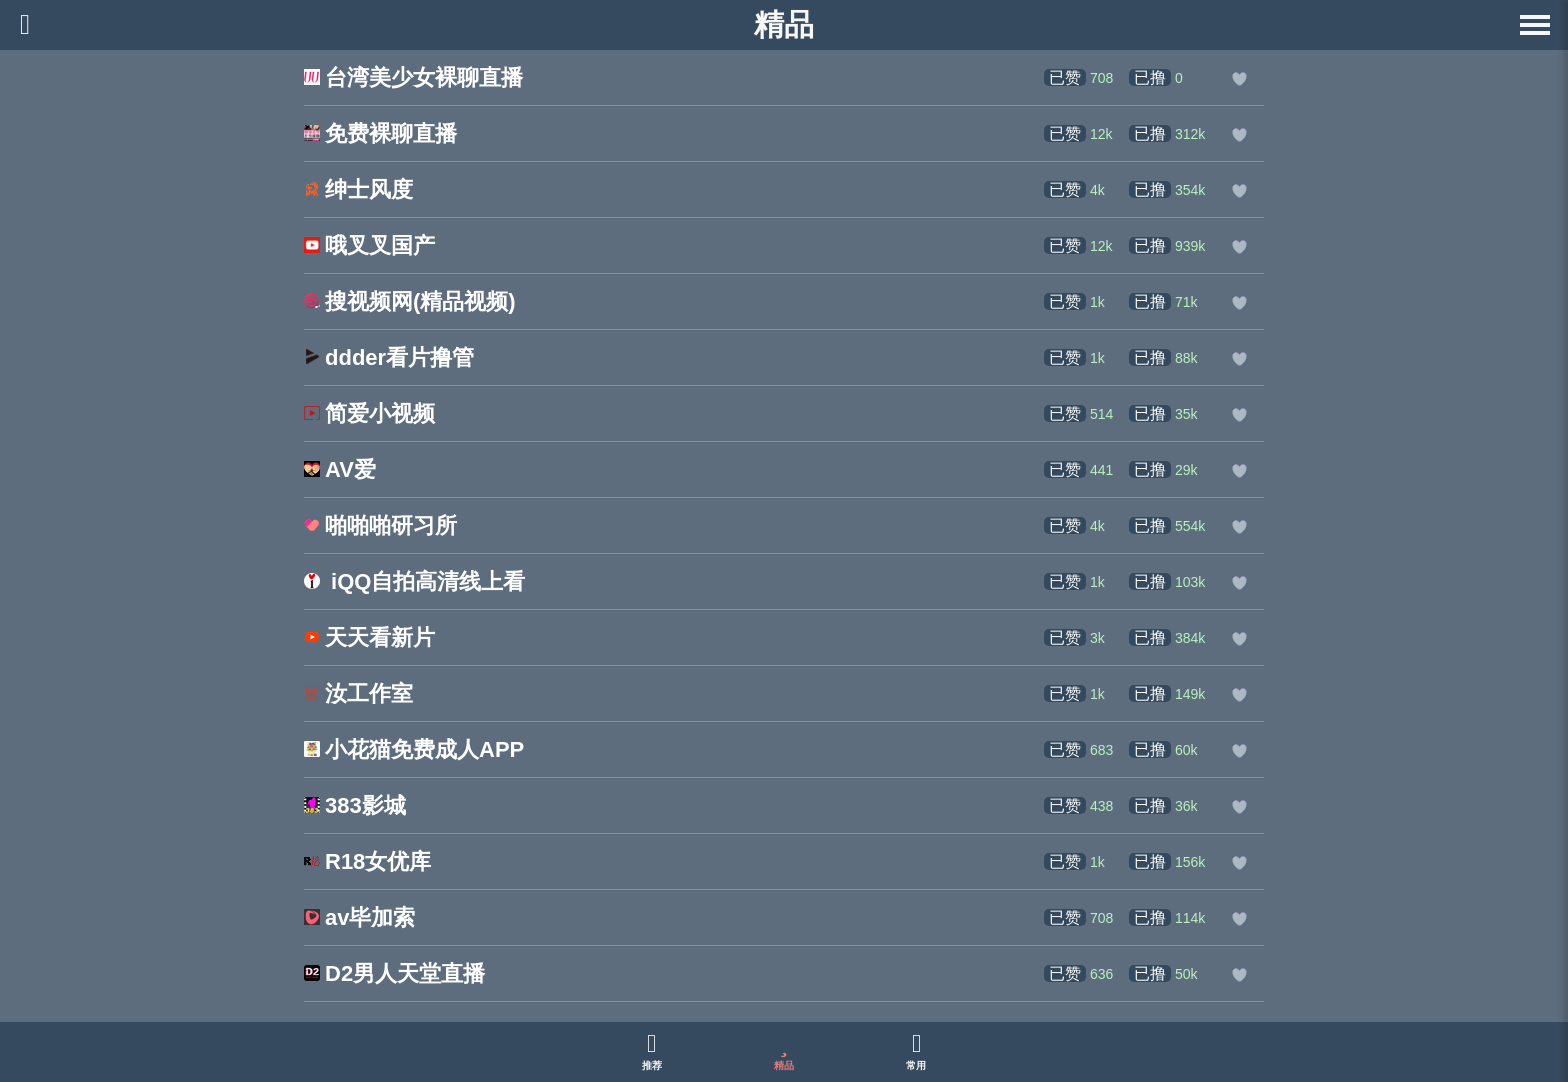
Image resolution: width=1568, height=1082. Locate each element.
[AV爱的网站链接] (340, 471)
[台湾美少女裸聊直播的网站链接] (413, 79)
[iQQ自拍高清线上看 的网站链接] (414, 583)
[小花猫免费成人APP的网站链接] (414, 751)
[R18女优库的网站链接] (367, 863)
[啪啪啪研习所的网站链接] (380, 527)
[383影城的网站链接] (355, 807)
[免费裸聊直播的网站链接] (380, 135)
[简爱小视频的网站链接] (369, 415)
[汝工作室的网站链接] (358, 695)
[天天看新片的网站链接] (369, 639)
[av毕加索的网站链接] (359, 919)
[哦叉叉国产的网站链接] (369, 247)
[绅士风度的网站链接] (358, 191)
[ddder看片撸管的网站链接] (389, 359)
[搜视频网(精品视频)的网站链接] (410, 303)
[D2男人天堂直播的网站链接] (394, 975)
